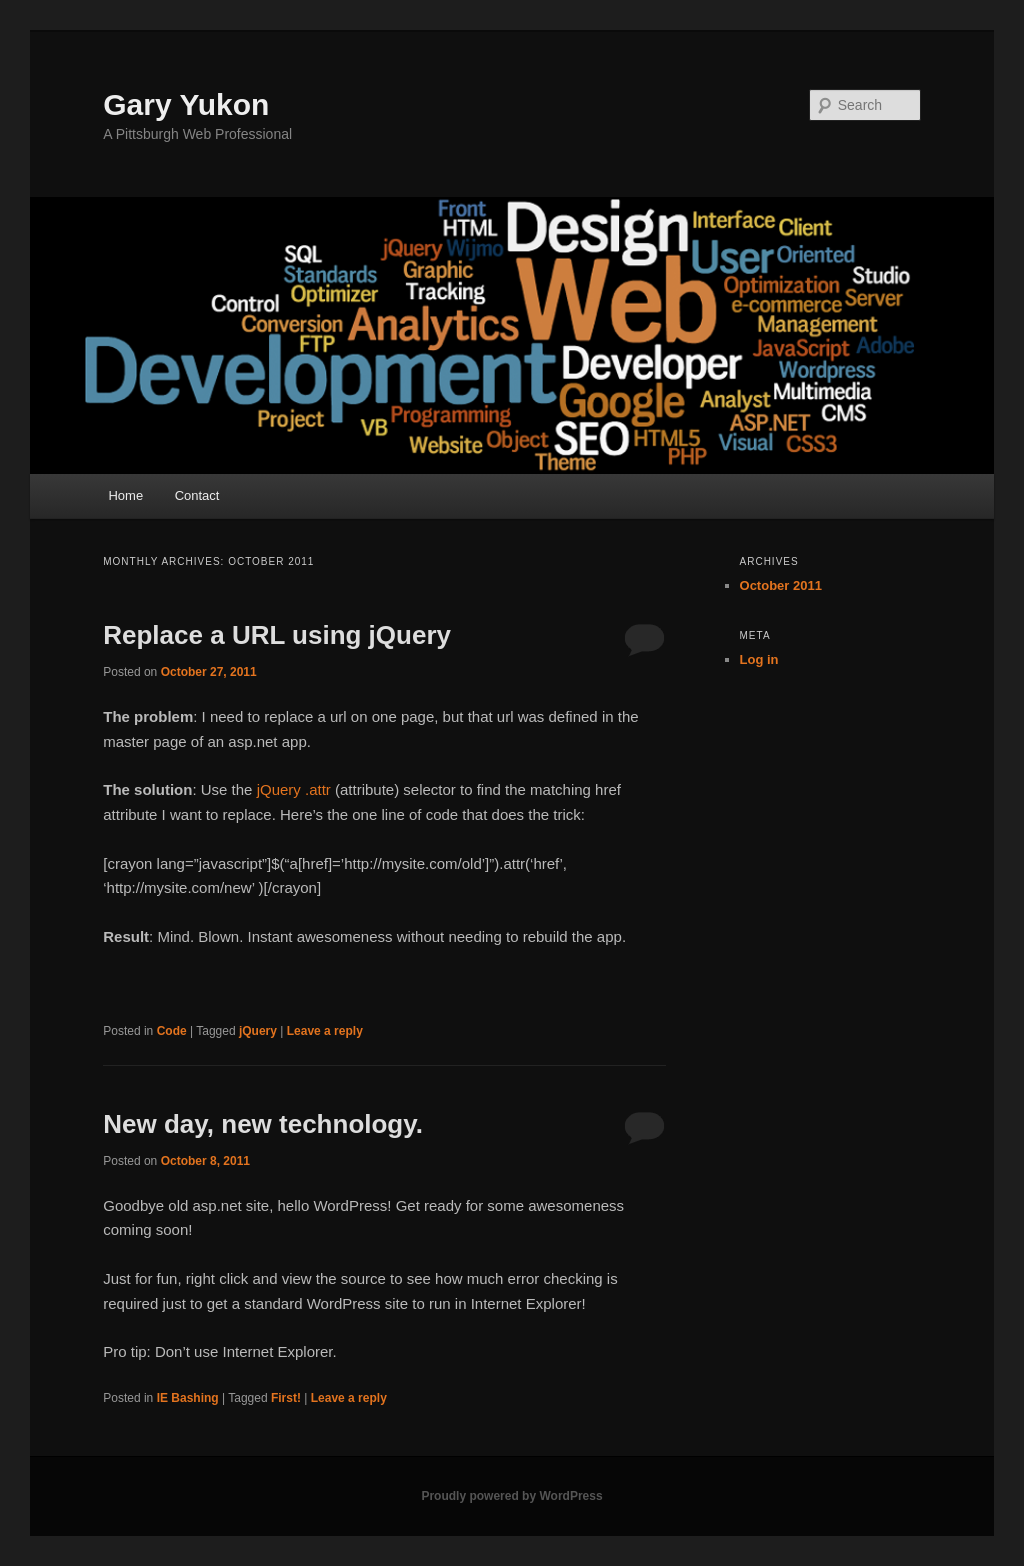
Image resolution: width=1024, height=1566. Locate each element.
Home (125, 495)
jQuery (258, 1031)
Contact (197, 495)
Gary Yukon (186, 104)
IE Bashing (188, 1398)
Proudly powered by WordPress (511, 1496)
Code (172, 1031)
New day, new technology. (263, 1124)
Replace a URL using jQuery (277, 635)
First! (286, 1398)
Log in (759, 659)
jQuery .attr (294, 789)
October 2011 (781, 585)
